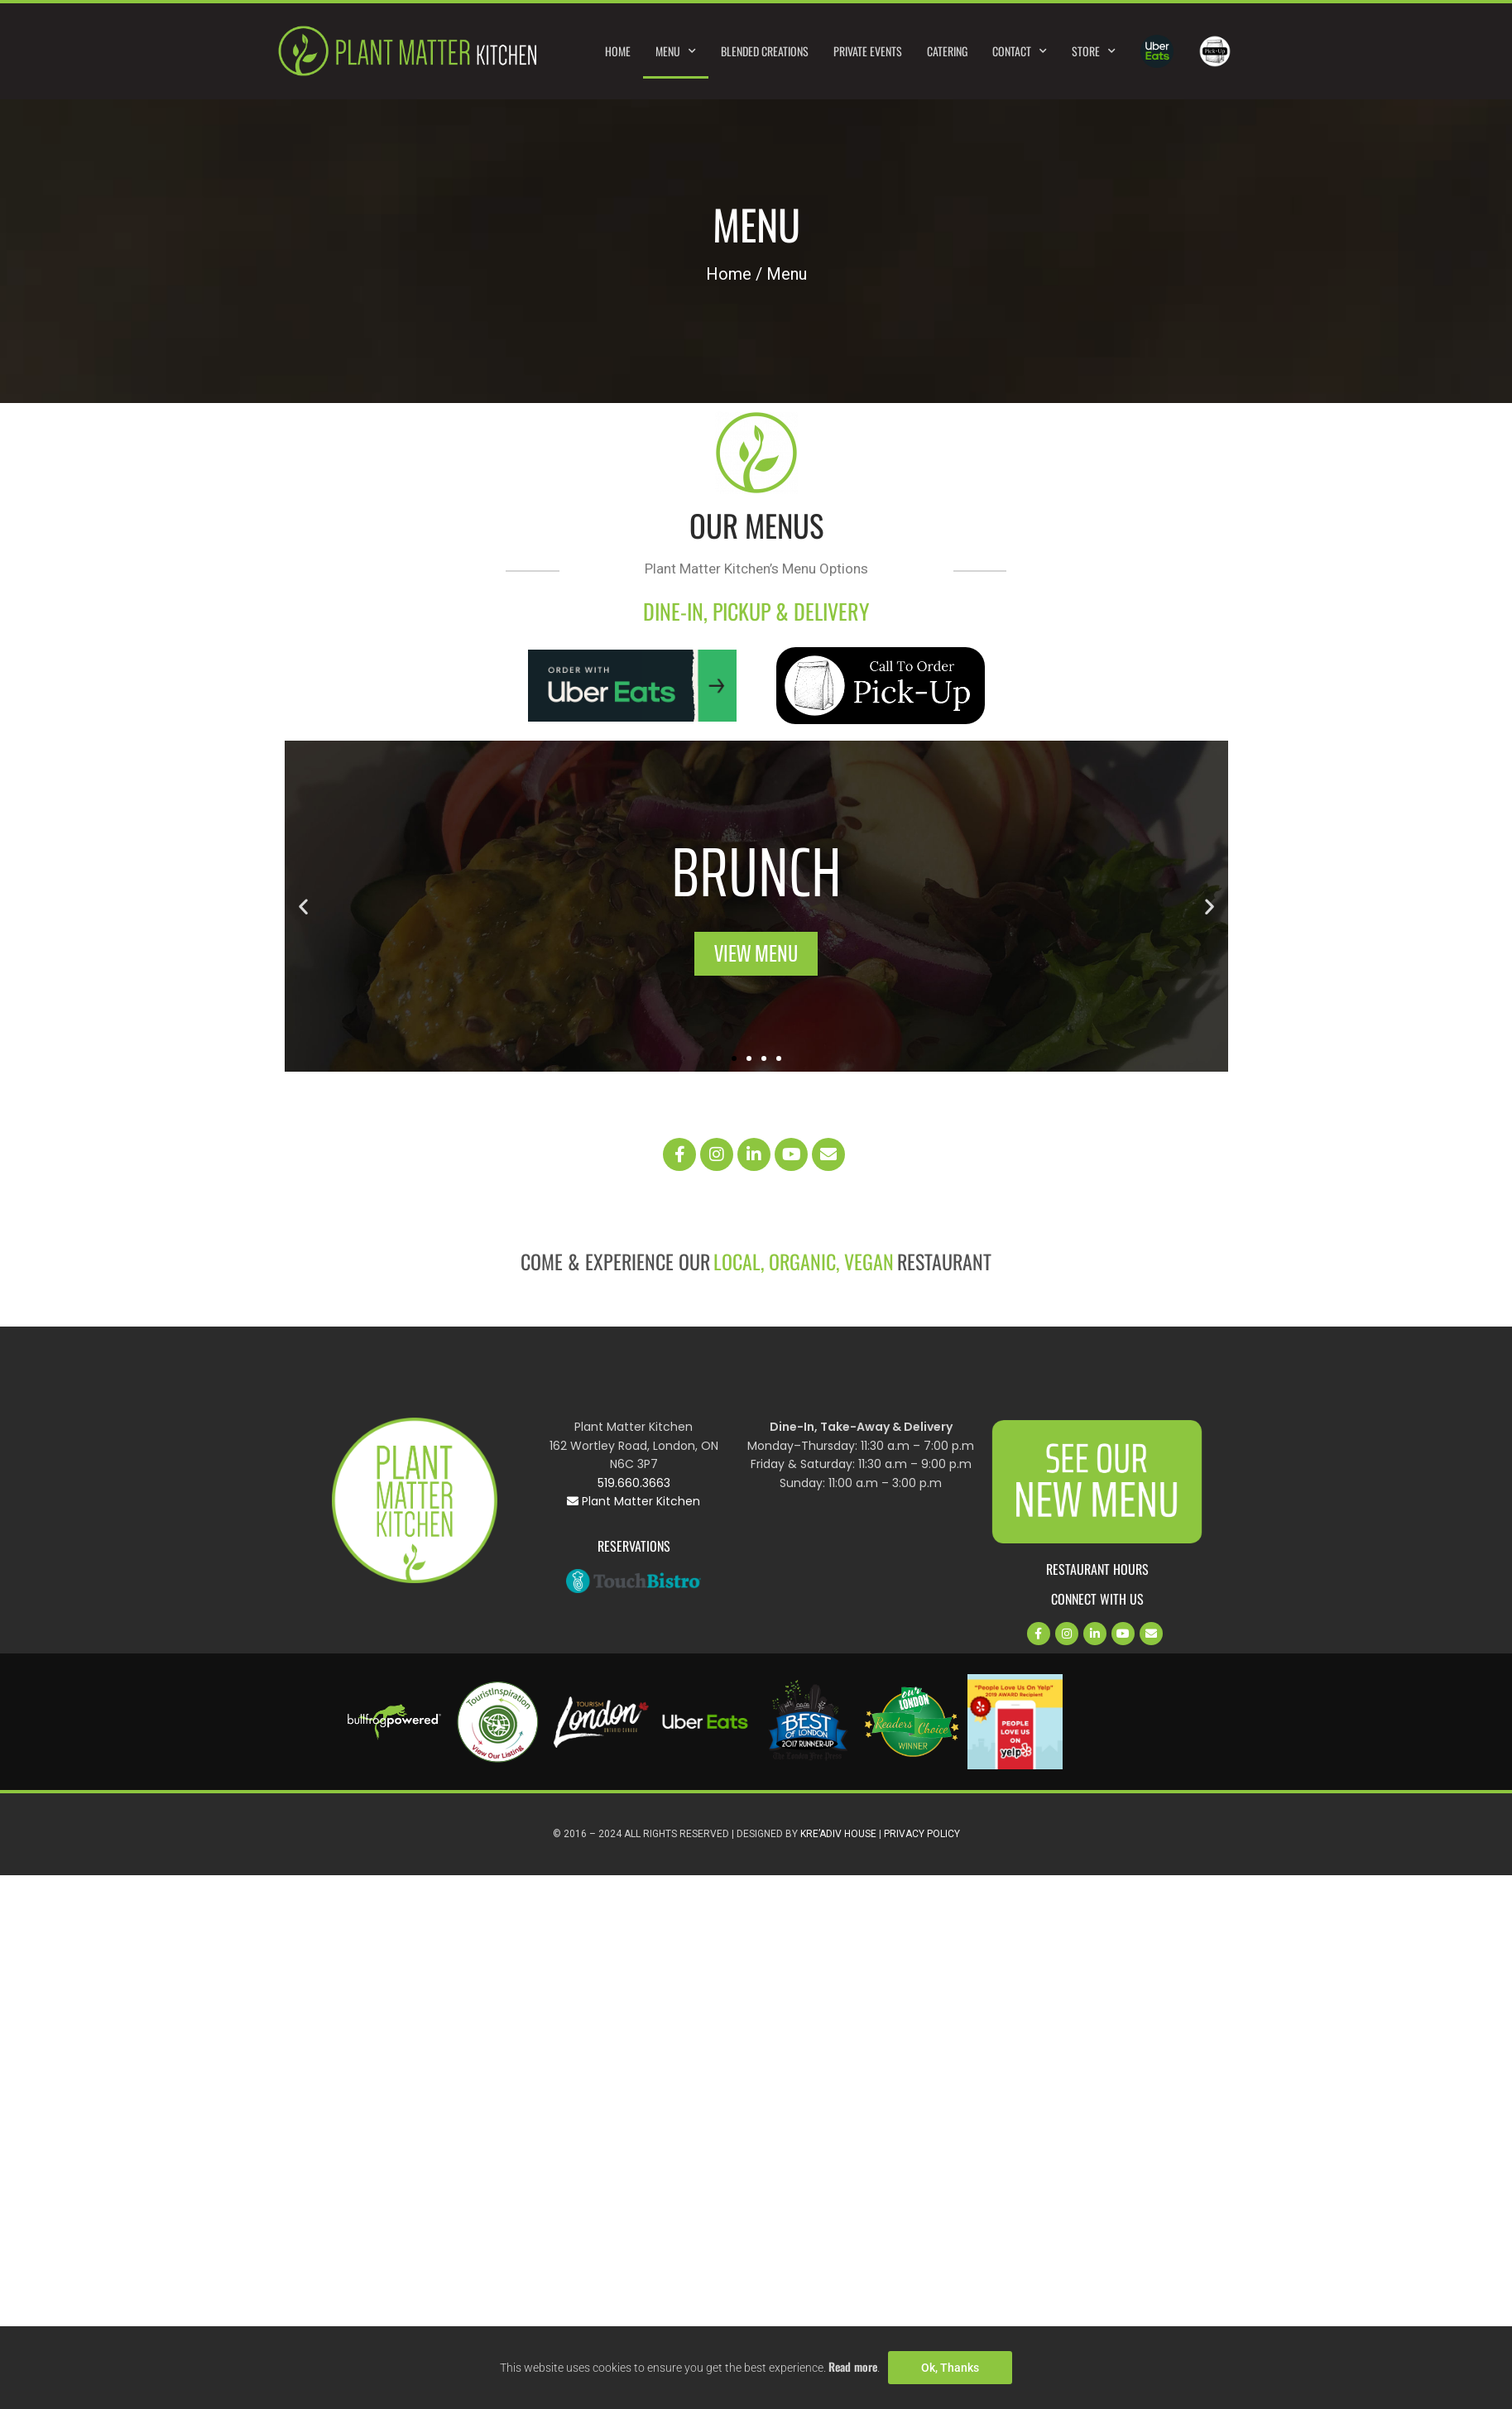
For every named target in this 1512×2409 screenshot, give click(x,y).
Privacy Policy (922, 1834)
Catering (947, 51)
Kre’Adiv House (838, 1834)
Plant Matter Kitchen (633, 1501)
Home (618, 51)
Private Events (867, 51)
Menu (675, 51)
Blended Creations (765, 51)
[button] (303, 905)
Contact (1019, 51)
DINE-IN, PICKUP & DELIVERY (756, 611)
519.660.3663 (634, 1483)
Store (1094, 51)
